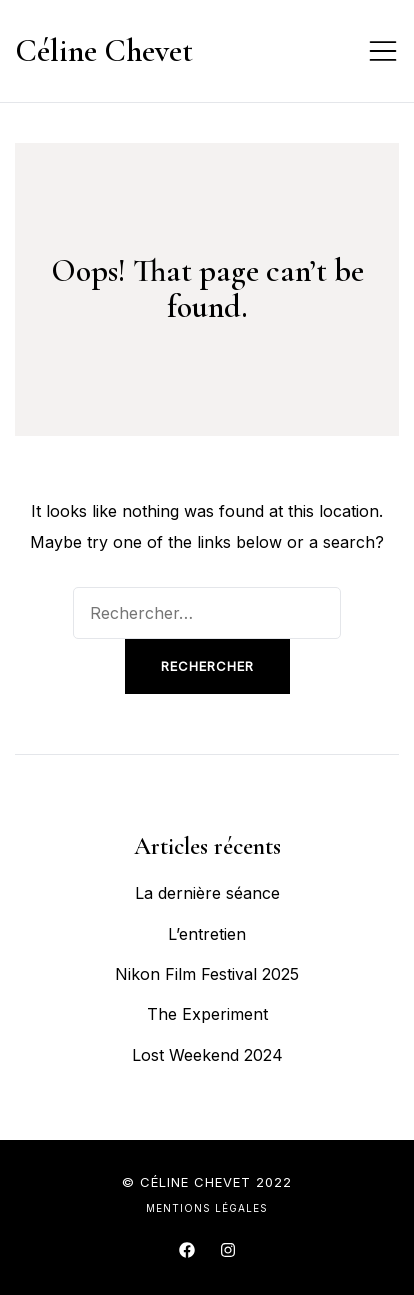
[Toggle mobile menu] (383, 51)
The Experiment (207, 1014)
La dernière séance (207, 893)
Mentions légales (207, 1208)
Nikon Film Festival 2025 (207, 974)
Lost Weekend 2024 (207, 1055)
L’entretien (207, 934)
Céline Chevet (104, 50)
